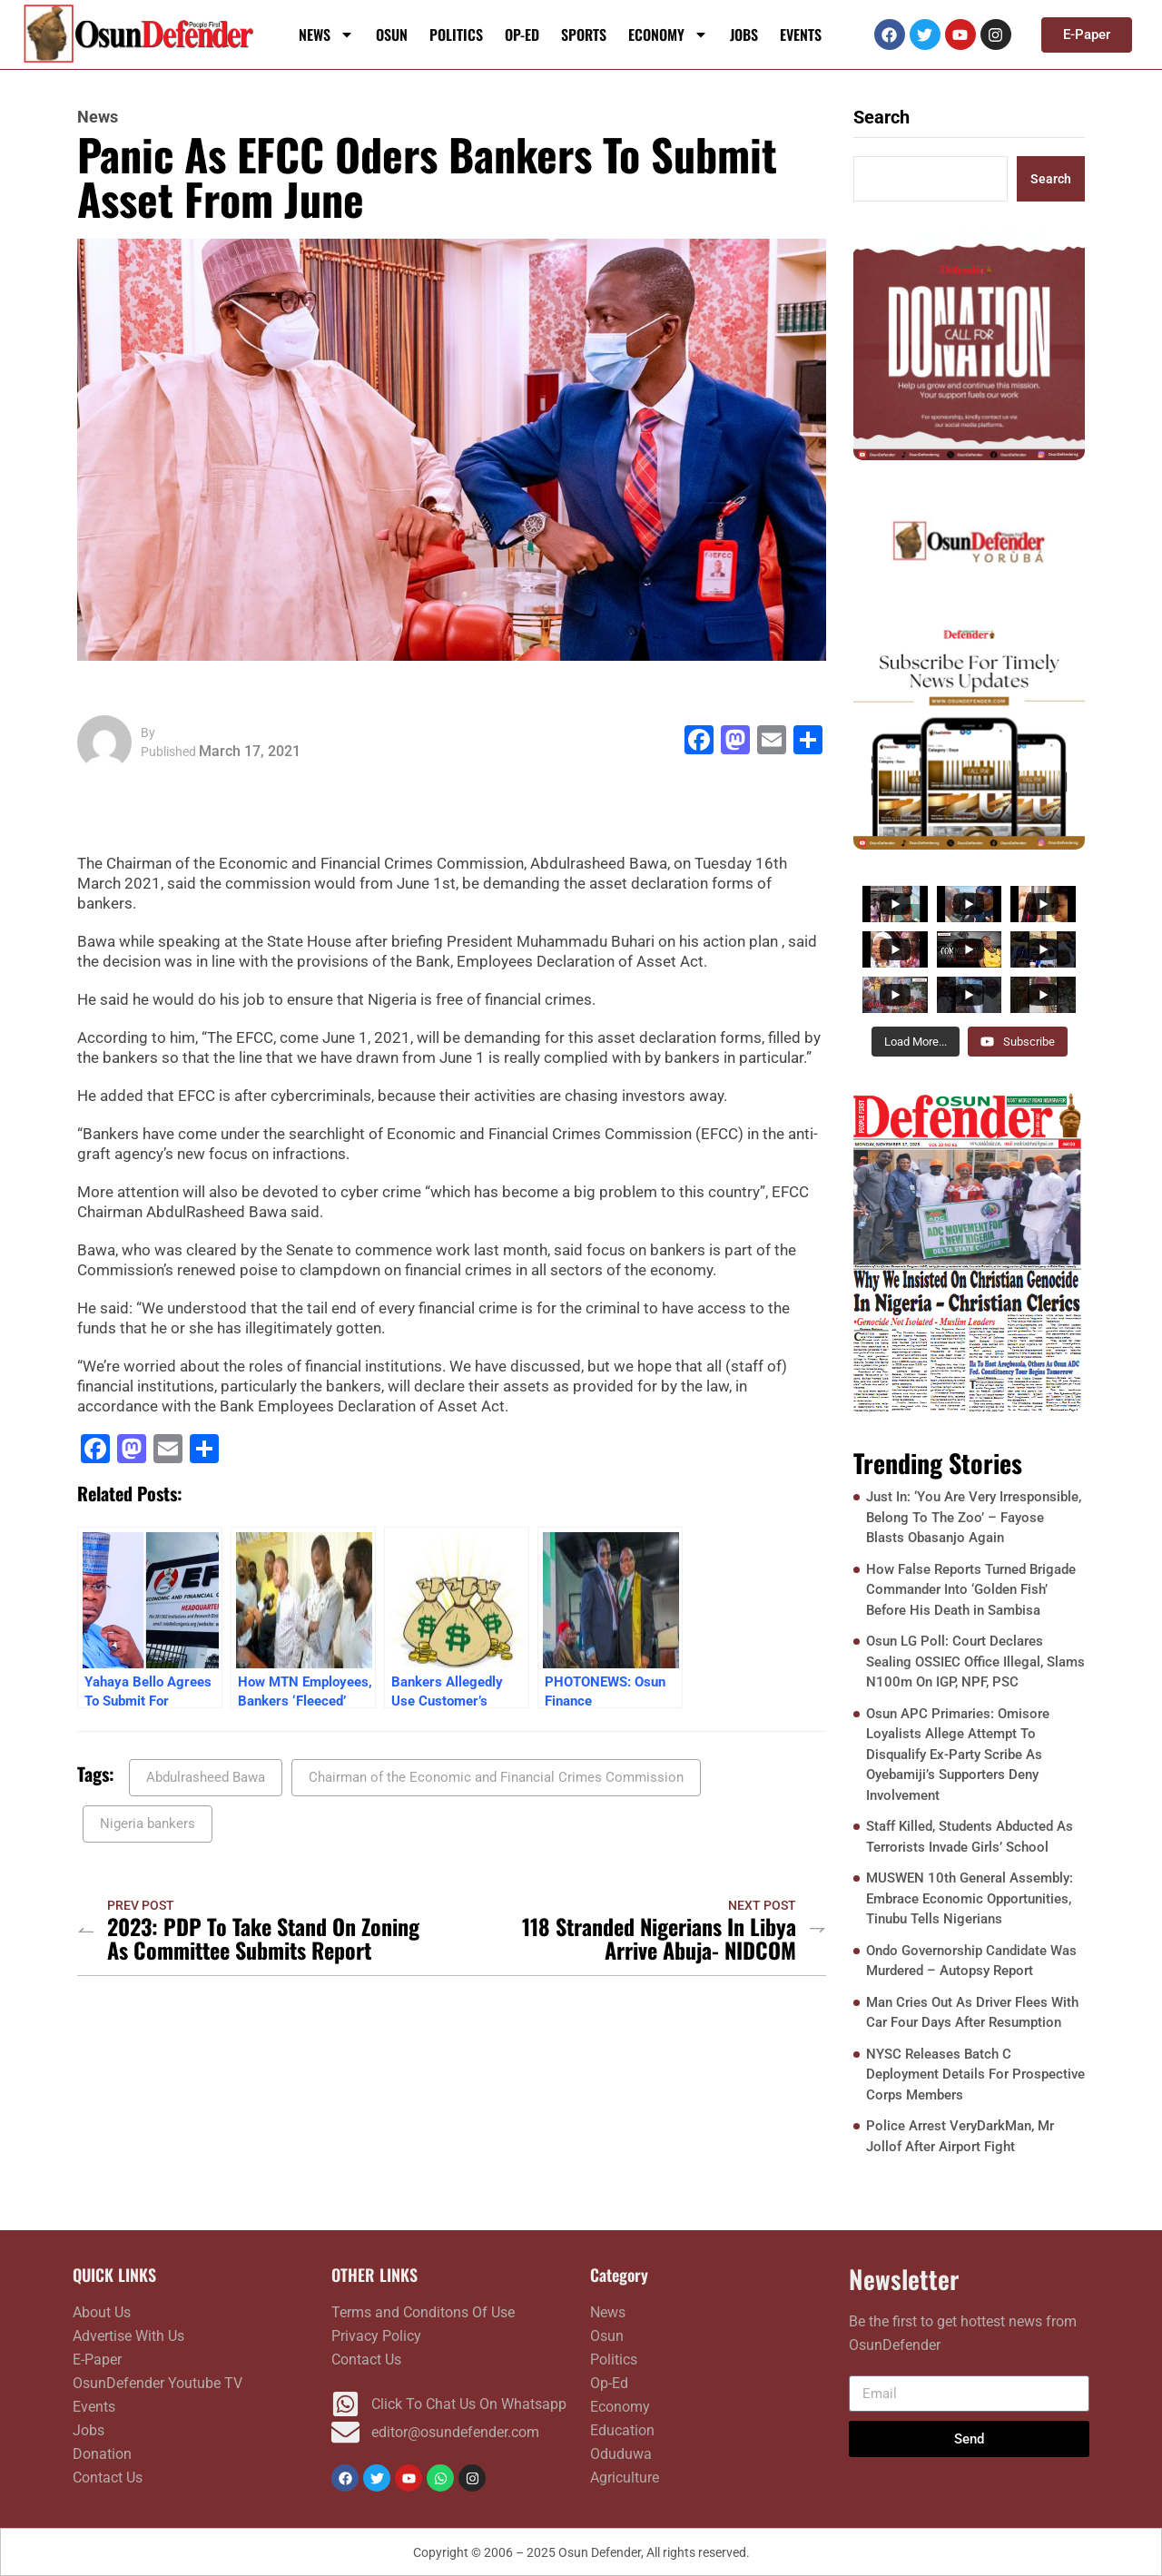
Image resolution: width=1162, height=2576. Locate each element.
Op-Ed (522, 34)
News (326, 34)
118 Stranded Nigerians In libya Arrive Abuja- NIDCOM (659, 1937)
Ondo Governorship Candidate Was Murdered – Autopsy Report (971, 1961)
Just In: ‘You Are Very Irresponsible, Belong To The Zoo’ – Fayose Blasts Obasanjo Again (973, 1517)
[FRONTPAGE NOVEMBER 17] (969, 1252)
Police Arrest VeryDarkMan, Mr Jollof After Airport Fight (960, 2136)
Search (881, 117)
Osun (392, 34)
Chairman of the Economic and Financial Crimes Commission (496, 1777)
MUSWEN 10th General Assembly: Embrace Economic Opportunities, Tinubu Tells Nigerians (969, 1898)
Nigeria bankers (147, 1823)
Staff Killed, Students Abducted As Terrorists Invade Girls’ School (969, 1836)
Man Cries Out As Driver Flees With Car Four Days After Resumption (972, 2012)
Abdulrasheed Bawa (205, 1777)
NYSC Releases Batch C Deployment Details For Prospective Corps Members (975, 2074)
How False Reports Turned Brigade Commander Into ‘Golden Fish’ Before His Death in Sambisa (971, 1589)
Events (801, 34)
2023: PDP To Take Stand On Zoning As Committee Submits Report (263, 1937)
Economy (668, 34)
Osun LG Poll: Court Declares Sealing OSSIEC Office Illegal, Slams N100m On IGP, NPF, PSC (975, 1661)
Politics (456, 34)
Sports (583, 34)
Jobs (744, 34)
